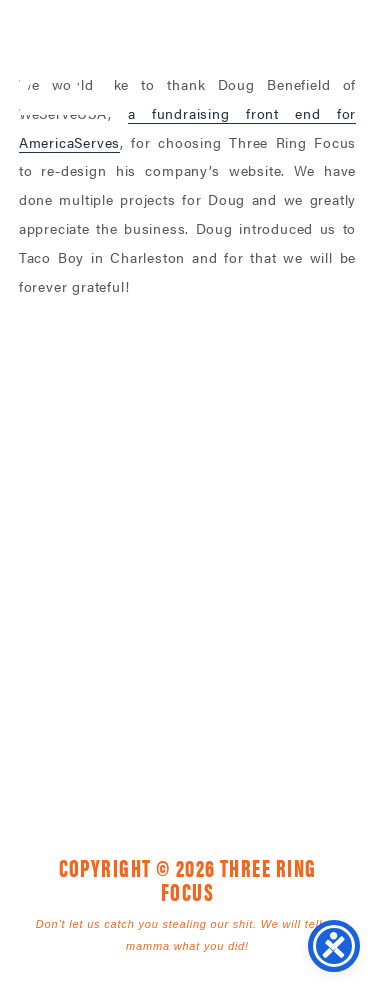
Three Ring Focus (188, 486)
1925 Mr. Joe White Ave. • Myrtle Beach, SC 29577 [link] (141, 576)
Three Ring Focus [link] (67, 57)
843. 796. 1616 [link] (328, 576)
